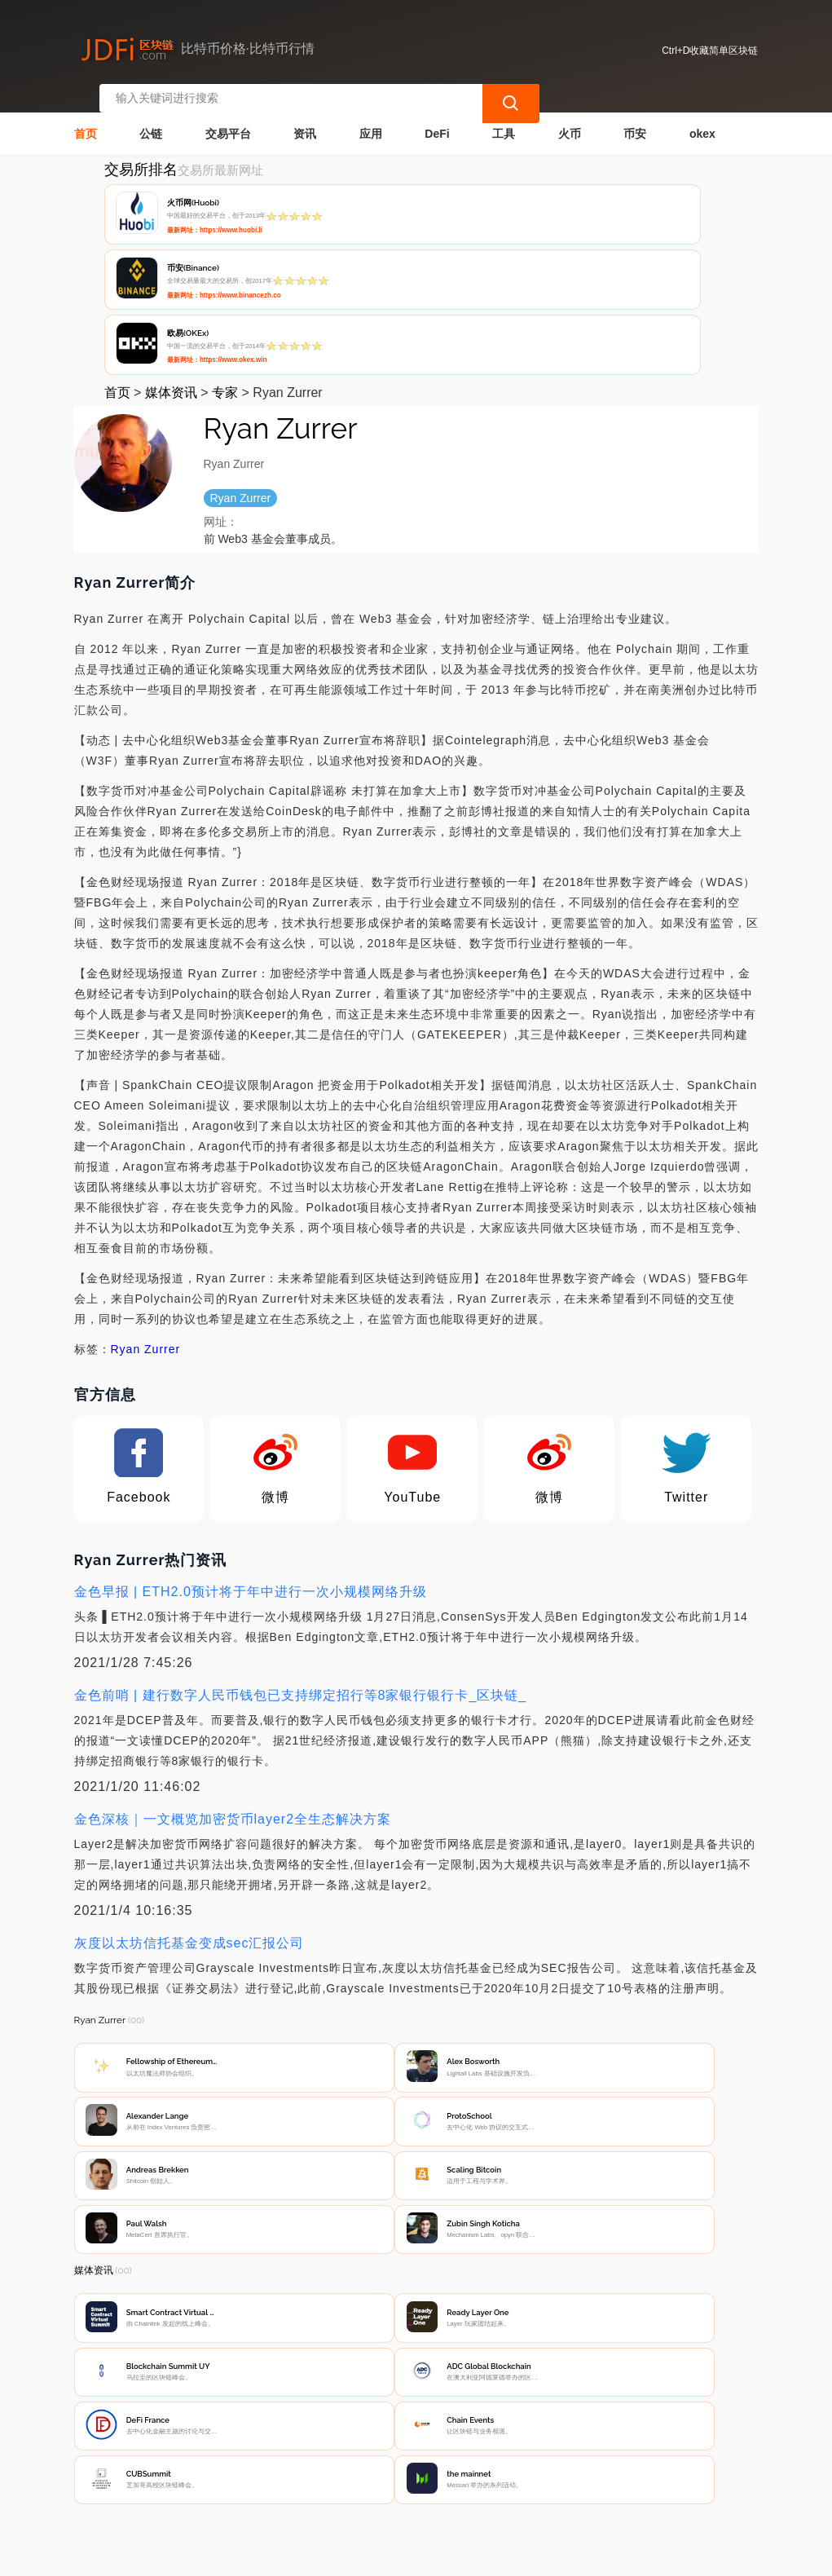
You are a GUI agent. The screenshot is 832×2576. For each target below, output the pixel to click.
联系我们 (238, 2450)
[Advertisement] (416, 2314)
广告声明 (400, 2450)
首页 (85, 119)
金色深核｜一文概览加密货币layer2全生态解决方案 (233, 1676)
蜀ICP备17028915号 (386, 2556)
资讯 (304, 119)
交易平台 (228, 119)
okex (702, 119)
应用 (370, 119)
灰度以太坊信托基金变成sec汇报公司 (189, 1799)
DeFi (437, 119)
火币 (569, 119)
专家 (225, 249)
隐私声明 (318, 2450)
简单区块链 (315, 2556)
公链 (150, 119)
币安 (634, 119)
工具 (503, 119)
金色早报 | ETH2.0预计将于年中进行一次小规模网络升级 (250, 1448)
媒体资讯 (171, 249)
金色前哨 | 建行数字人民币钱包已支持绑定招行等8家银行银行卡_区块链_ (300, 1552)
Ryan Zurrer (146, 1205)
